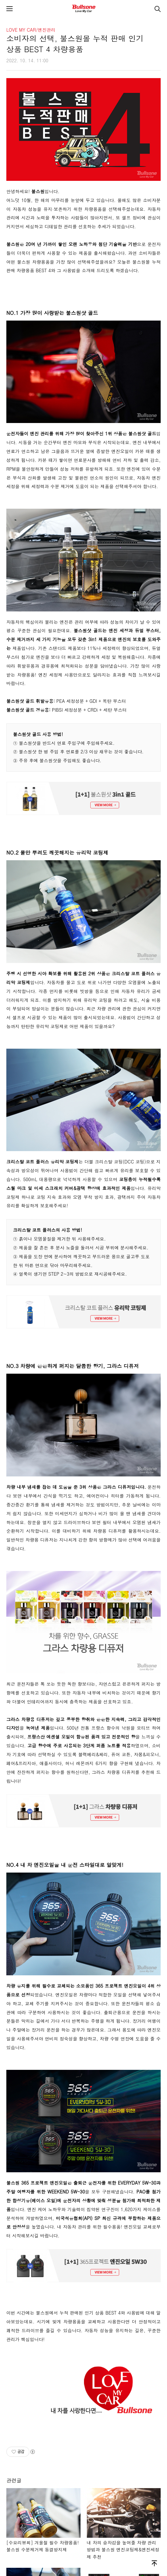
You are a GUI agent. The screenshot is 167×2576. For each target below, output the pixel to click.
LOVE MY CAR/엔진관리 (30, 30)
